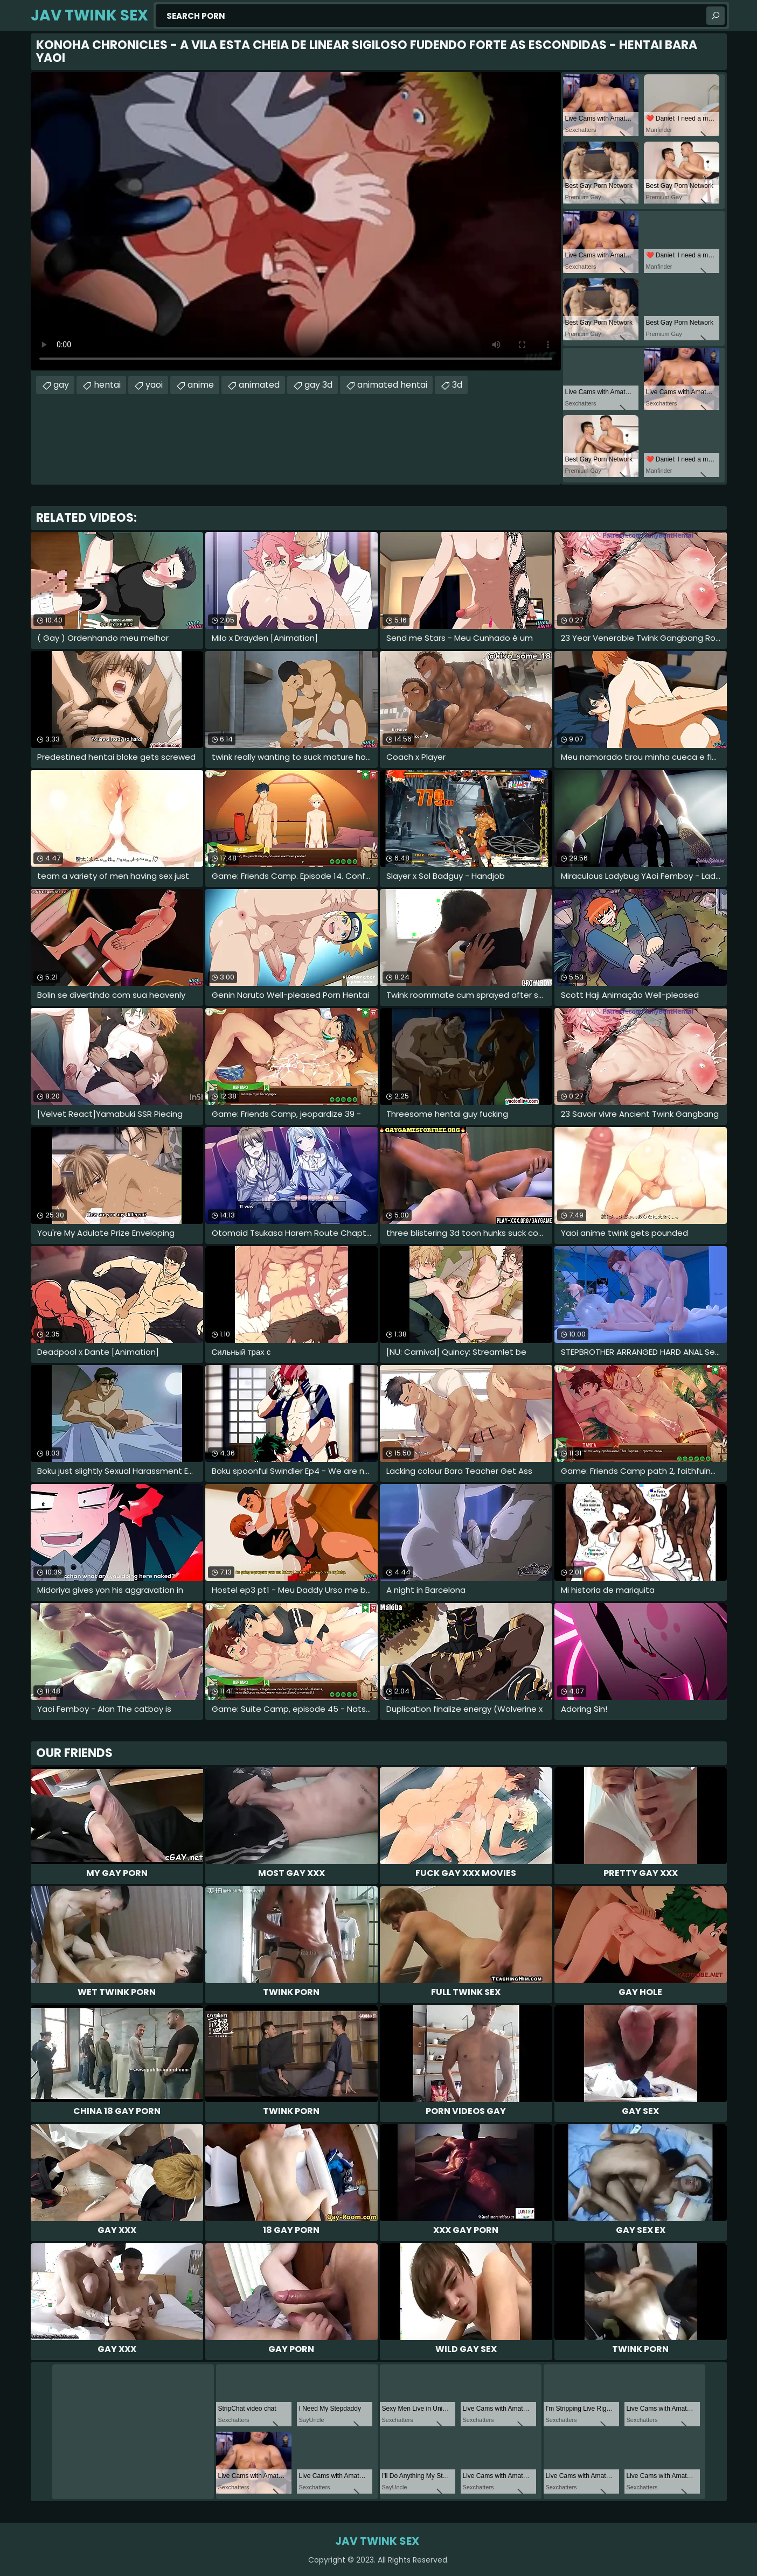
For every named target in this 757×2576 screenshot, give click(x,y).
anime (200, 385)
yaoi (154, 385)
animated (259, 385)
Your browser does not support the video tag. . (296, 221)
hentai (107, 385)
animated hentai (392, 385)
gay (61, 385)
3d (457, 385)
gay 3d (318, 385)
